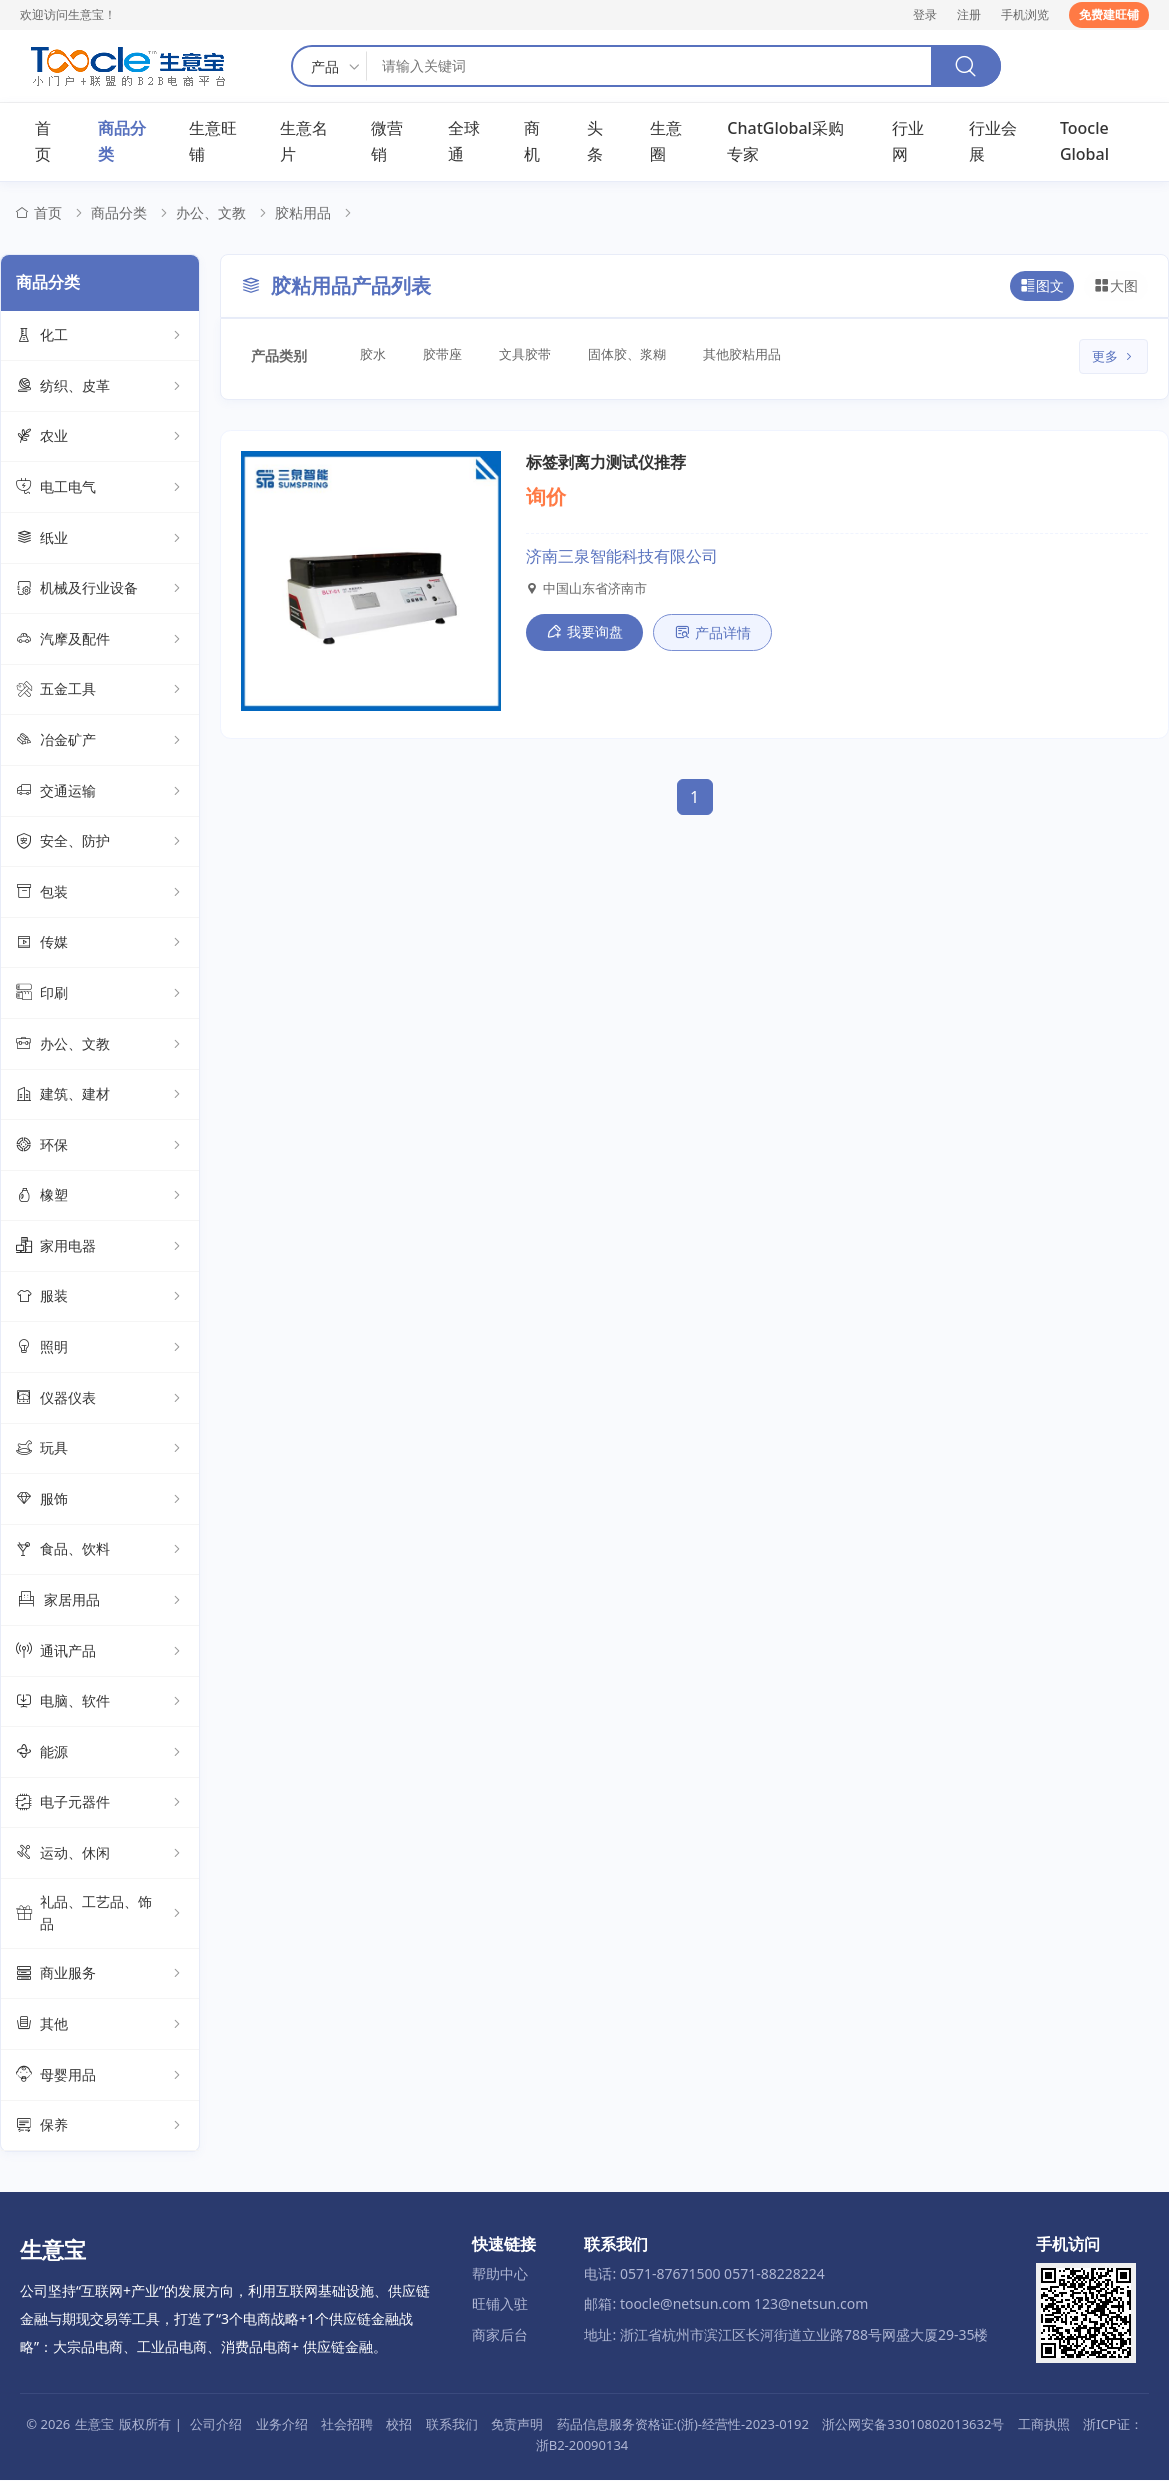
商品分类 (122, 142)
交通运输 (100, 792)
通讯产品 (100, 1652)
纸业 (100, 539)
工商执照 (1044, 2424)
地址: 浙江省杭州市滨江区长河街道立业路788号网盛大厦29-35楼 (786, 2334)
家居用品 (100, 1601)
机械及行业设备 (100, 589)
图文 (1042, 287)
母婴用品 (100, 2076)
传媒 (100, 943)
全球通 (464, 142)
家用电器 (100, 1247)
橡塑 (100, 1196)
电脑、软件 (100, 1702)
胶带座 (444, 355)
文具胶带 (528, 355)
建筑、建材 (100, 1095)
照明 (100, 1348)
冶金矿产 (100, 741)
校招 (399, 2424)
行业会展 (993, 142)
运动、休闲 (100, 1854)
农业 (100, 437)
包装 (100, 893)
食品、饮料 (100, 1550)
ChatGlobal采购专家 (785, 142)
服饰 (100, 1500)
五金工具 (100, 690)
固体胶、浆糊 (631, 355)
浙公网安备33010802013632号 (913, 2424)
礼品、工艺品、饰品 (100, 1913)
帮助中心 (500, 2273)
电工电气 (100, 488)
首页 (43, 142)
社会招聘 (347, 2424)
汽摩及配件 (100, 640)
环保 (100, 1146)
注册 (969, 14)
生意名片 (304, 142)
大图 (1116, 287)
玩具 (100, 1449)
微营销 (387, 142)
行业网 (908, 142)
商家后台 (500, 2334)
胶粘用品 (303, 212)
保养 (100, 2126)
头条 (595, 142)
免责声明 (517, 2424)
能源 (100, 1753)
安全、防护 (100, 842)
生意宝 (94, 2424)
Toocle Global (1084, 142)
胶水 (374, 355)
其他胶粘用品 (747, 355)
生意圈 (666, 142)
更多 (1113, 356)
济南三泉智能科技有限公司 (622, 557)
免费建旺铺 (1109, 14)
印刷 (100, 994)
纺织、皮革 (100, 387)
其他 (100, 2025)
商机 (532, 142)
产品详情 (712, 632)
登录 (925, 14)
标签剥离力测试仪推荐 (606, 462)
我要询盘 (584, 631)
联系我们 (452, 2424)
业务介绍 (282, 2424)
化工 (100, 336)
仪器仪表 (100, 1399)
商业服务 (100, 1974)
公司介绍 (216, 2424)
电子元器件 (100, 1803)
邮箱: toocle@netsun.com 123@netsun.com (726, 2304)
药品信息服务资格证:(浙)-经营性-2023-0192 (683, 2424)
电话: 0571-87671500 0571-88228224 (704, 2273)
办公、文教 (211, 212)
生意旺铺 (213, 142)
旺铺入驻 (500, 2304)
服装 (100, 1297)
